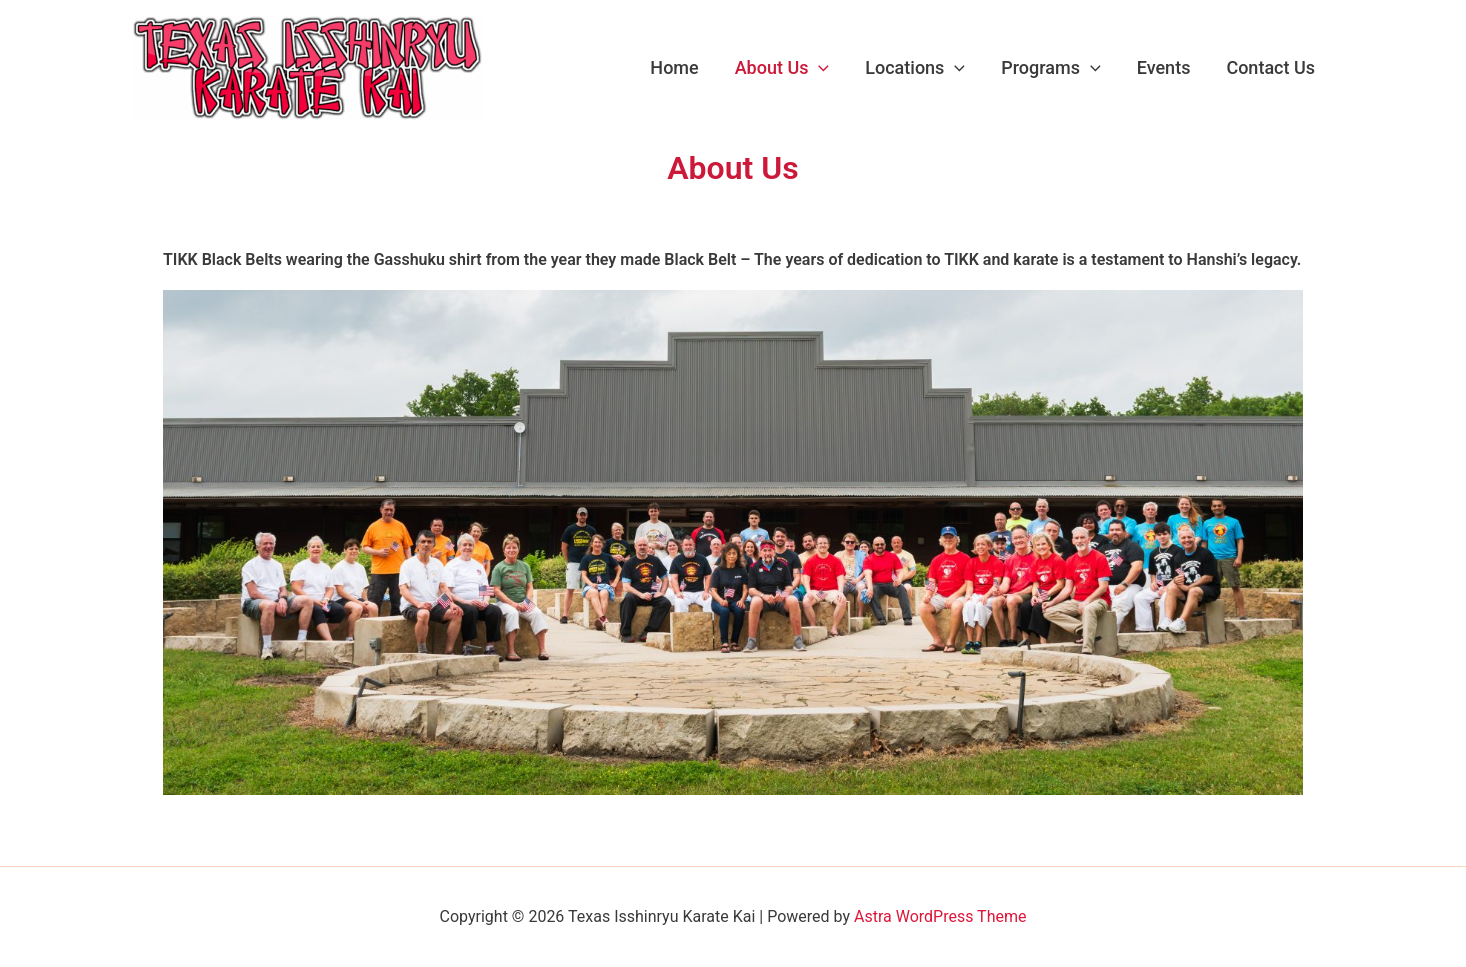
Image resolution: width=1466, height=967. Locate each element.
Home (674, 67)
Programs (1051, 68)
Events (1164, 67)
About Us (782, 68)
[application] (818, 68)
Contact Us (1270, 67)
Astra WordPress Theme (940, 916)
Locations (915, 68)
